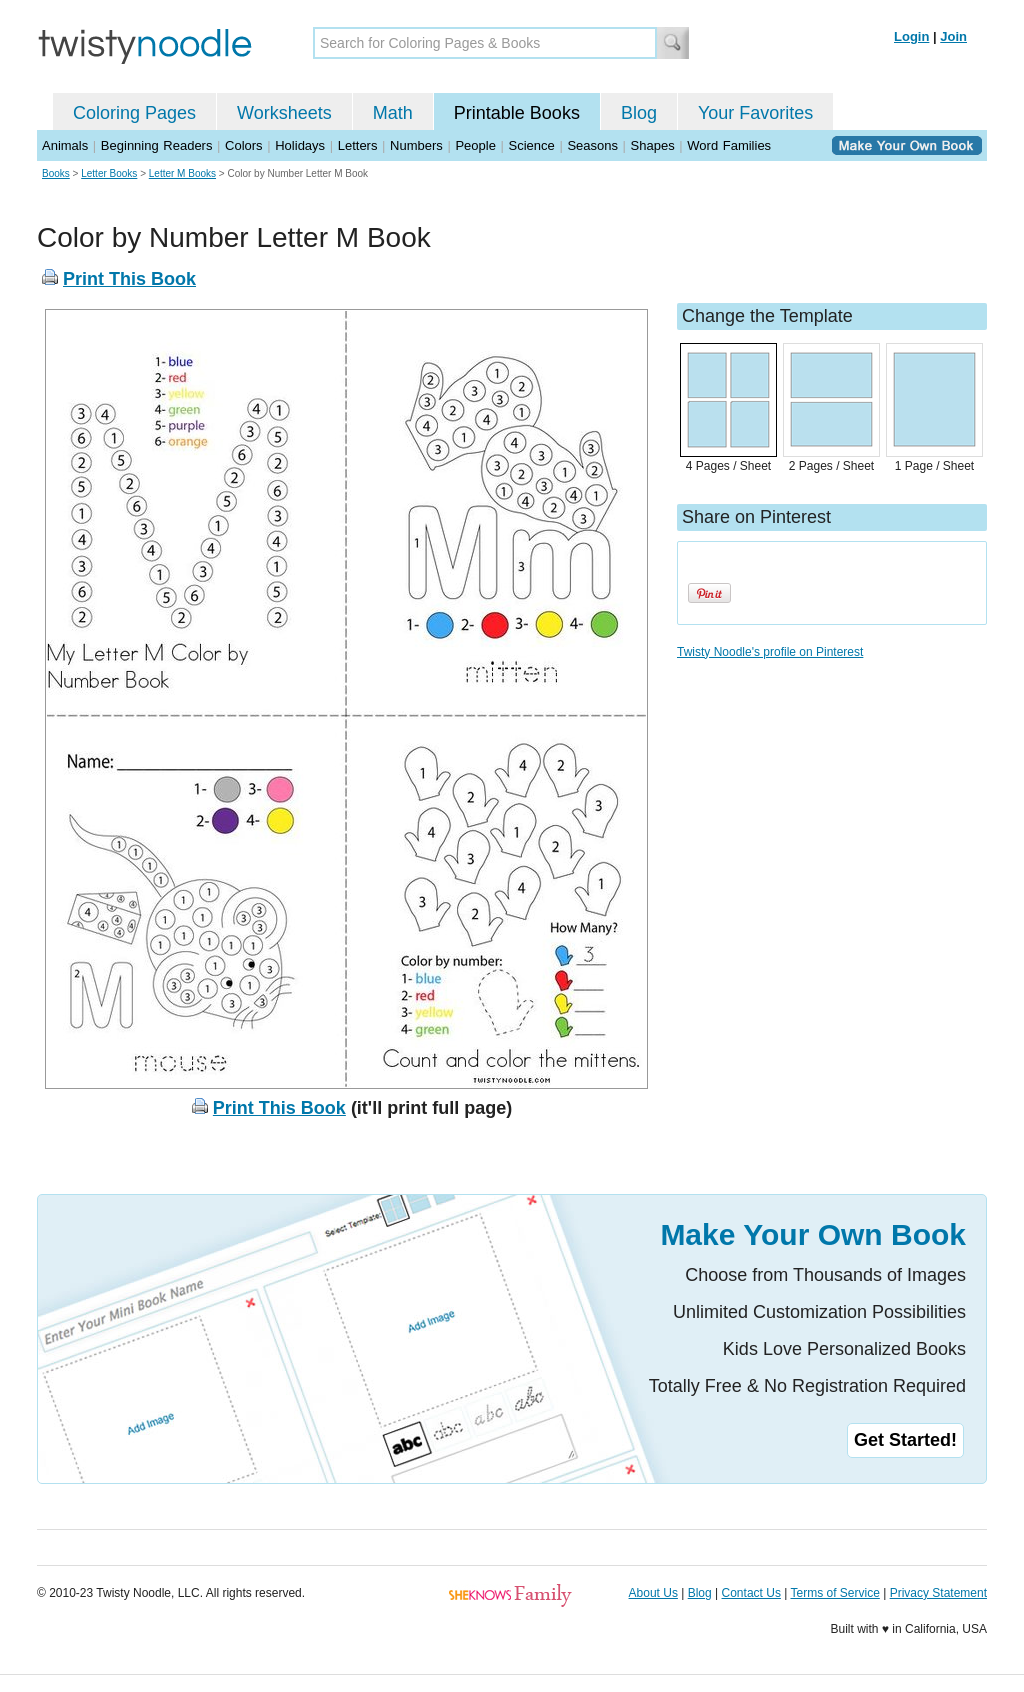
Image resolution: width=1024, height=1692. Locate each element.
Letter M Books (182, 173)
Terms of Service (834, 1593)
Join (953, 36)
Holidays (300, 145)
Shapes (653, 145)
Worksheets (284, 113)
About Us (653, 1593)
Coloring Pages (134, 113)
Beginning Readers (157, 145)
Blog (639, 113)
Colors (244, 145)
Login (911, 36)
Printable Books (517, 113)
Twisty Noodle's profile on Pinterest (770, 652)
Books (56, 173)
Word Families (729, 145)
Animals (65, 145)
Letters (358, 145)
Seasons (592, 145)
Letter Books (109, 173)
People (475, 145)
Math (393, 113)
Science (532, 145)
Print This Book (129, 279)
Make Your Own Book (813, 1234)
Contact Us (751, 1593)
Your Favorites (755, 113)
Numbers (416, 145)
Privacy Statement (938, 1593)
